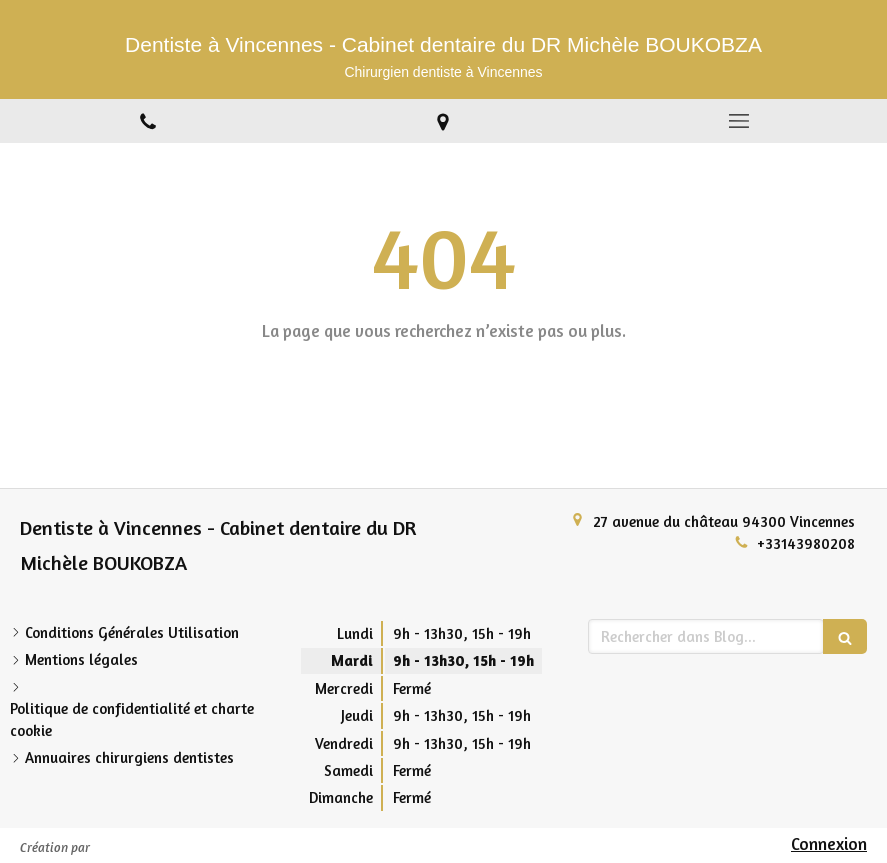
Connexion (829, 843)
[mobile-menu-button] (739, 121)
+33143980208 (806, 543)
